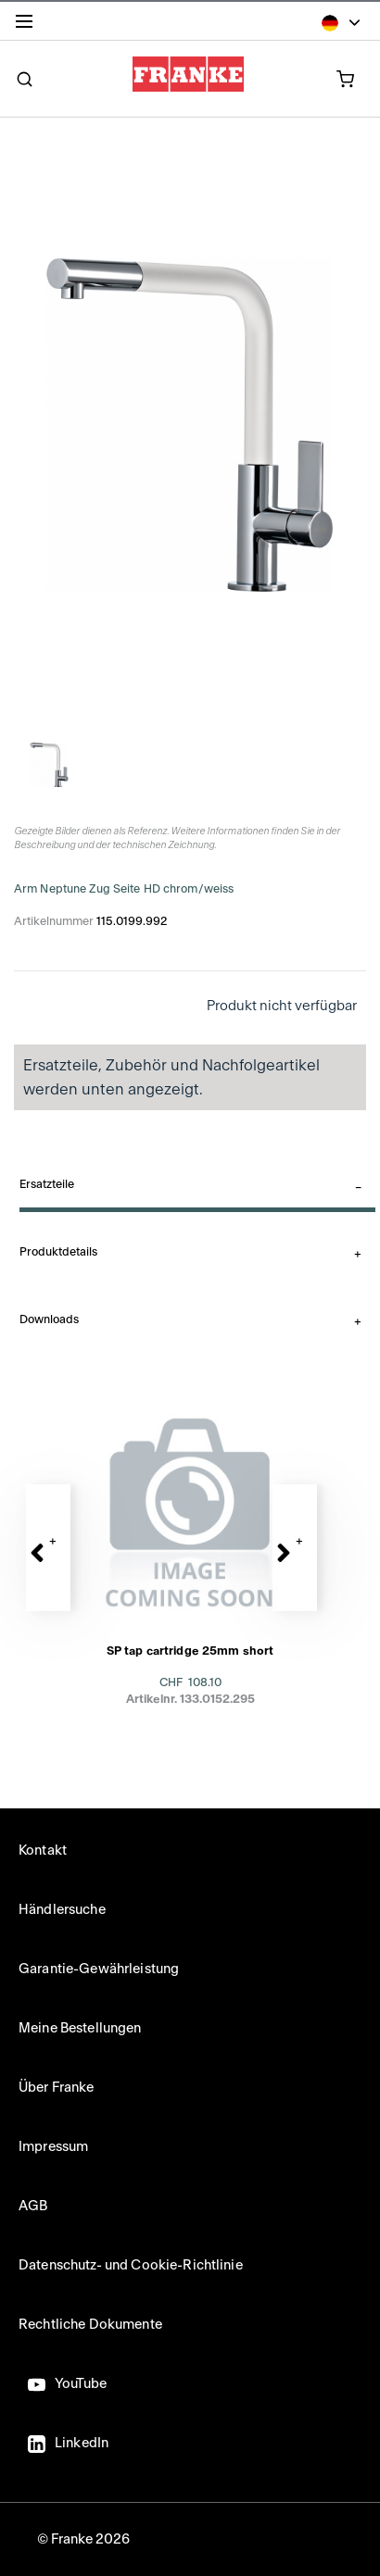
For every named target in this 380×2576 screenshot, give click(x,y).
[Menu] (28, 25)
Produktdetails (58, 1251)
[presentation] (190, 1579)
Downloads (49, 1319)
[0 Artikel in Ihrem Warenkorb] (313, 78)
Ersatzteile (46, 1184)
